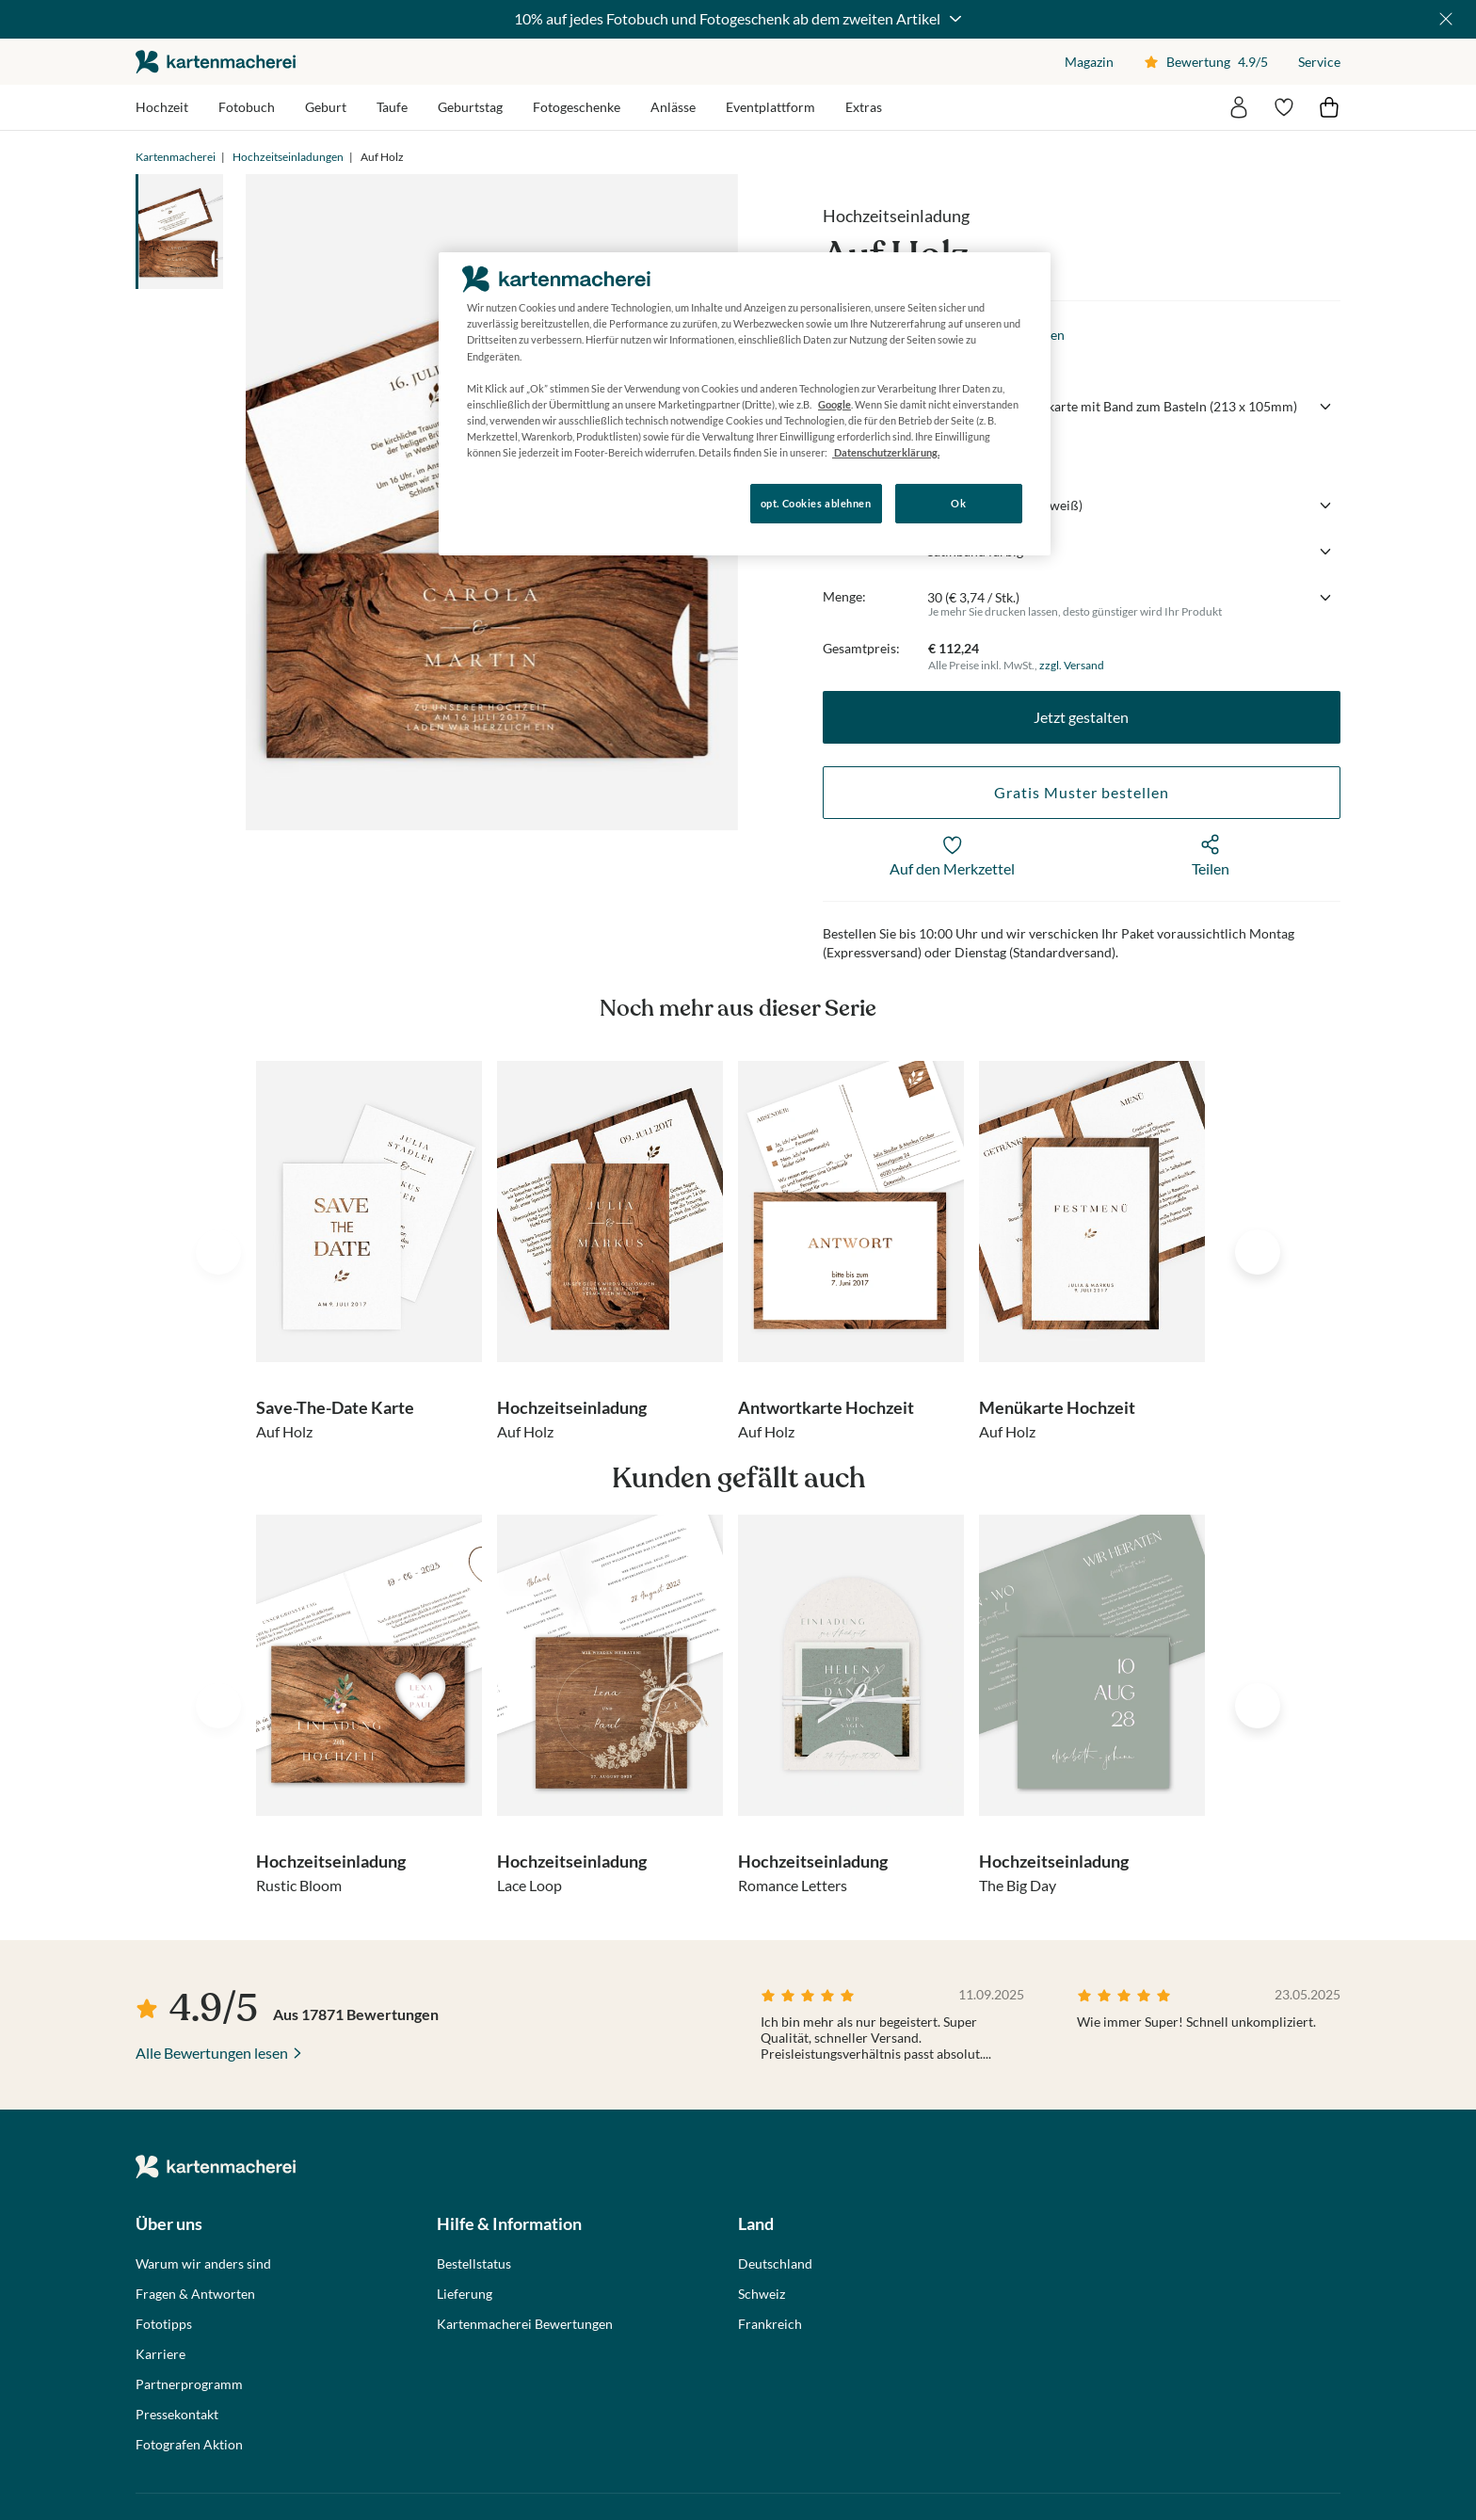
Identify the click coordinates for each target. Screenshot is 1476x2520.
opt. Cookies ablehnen (816, 503)
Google (834, 404)
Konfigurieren (503, 502)
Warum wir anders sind (203, 2263)
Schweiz (761, 2294)
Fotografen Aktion (189, 2444)
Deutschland (775, 2263)
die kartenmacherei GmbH (216, 61)
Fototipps (164, 2324)
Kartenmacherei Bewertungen (525, 2324)
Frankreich (770, 2324)
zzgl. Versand (1071, 665)
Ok (958, 503)
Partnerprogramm (189, 2384)
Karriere (160, 2354)
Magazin (1089, 62)
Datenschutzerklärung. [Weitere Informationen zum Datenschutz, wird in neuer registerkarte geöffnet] (885, 452)
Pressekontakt (177, 2414)
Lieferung (464, 2294)
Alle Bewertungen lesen (212, 2053)
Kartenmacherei (176, 157)
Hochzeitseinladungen (288, 157)
